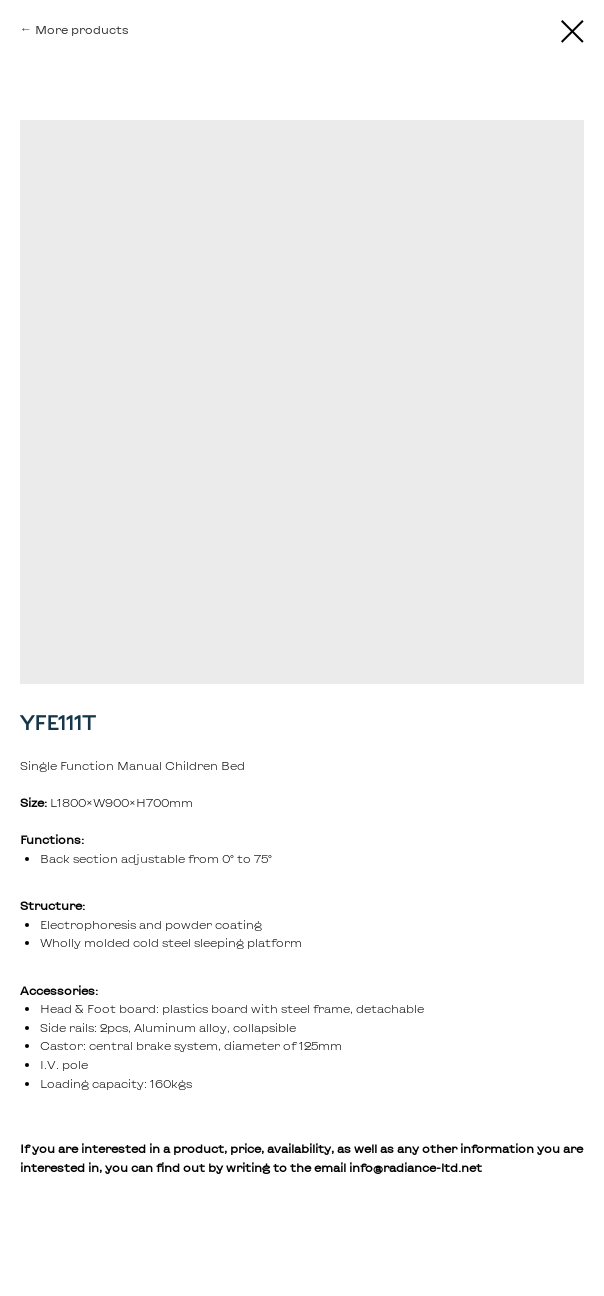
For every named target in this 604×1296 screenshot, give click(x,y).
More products (82, 29)
